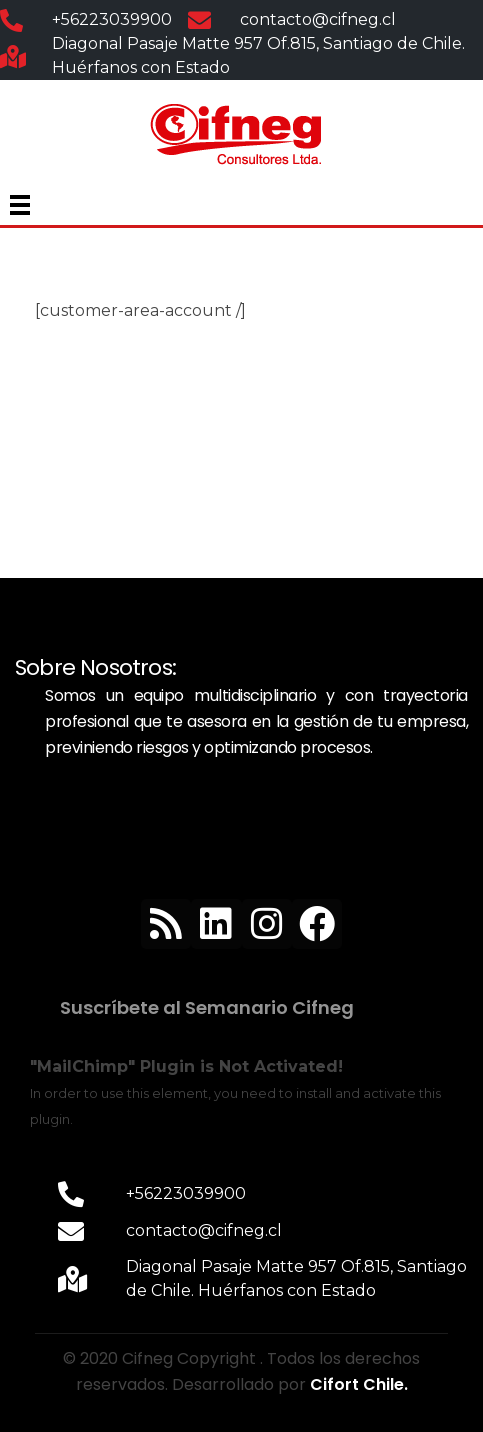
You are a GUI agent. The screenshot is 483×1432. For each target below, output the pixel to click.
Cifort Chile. (359, 1384)
